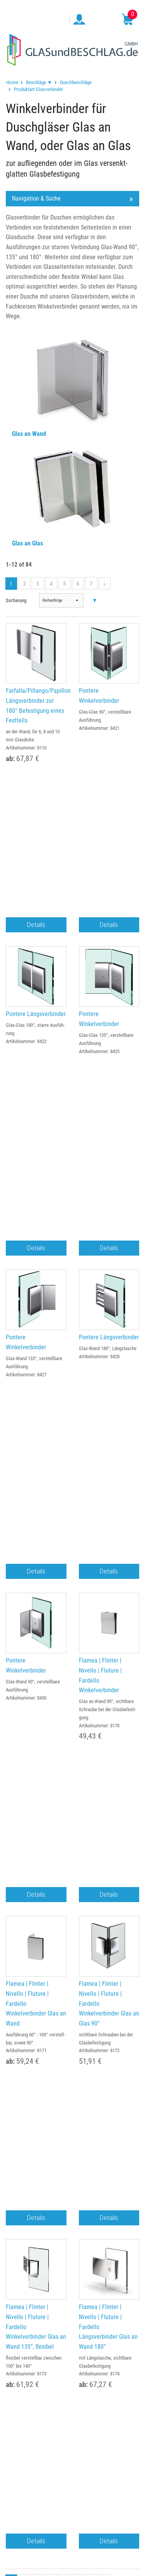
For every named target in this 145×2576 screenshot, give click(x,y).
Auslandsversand (72, 2047)
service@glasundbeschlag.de (97, 1801)
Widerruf (72, 1934)
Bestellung (72, 2002)
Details (36, 784)
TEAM (72, 1888)
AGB (72, 1912)
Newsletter (72, 2160)
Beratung (72, 2115)
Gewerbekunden (72, 2013)
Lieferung (73, 2036)
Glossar (72, 2138)
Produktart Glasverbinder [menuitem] (38, 89)
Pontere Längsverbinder (36, 873)
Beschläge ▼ (39, 82)
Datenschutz (72, 1923)
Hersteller (72, 2149)
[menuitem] (12, 82)
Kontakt (72, 2059)
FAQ (73, 2126)
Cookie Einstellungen (72, 1946)
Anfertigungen (72, 2103)
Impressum (72, 1900)
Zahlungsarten (72, 2025)
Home (12, 82)
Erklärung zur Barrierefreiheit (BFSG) (72, 1957)
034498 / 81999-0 (34, 1801)
